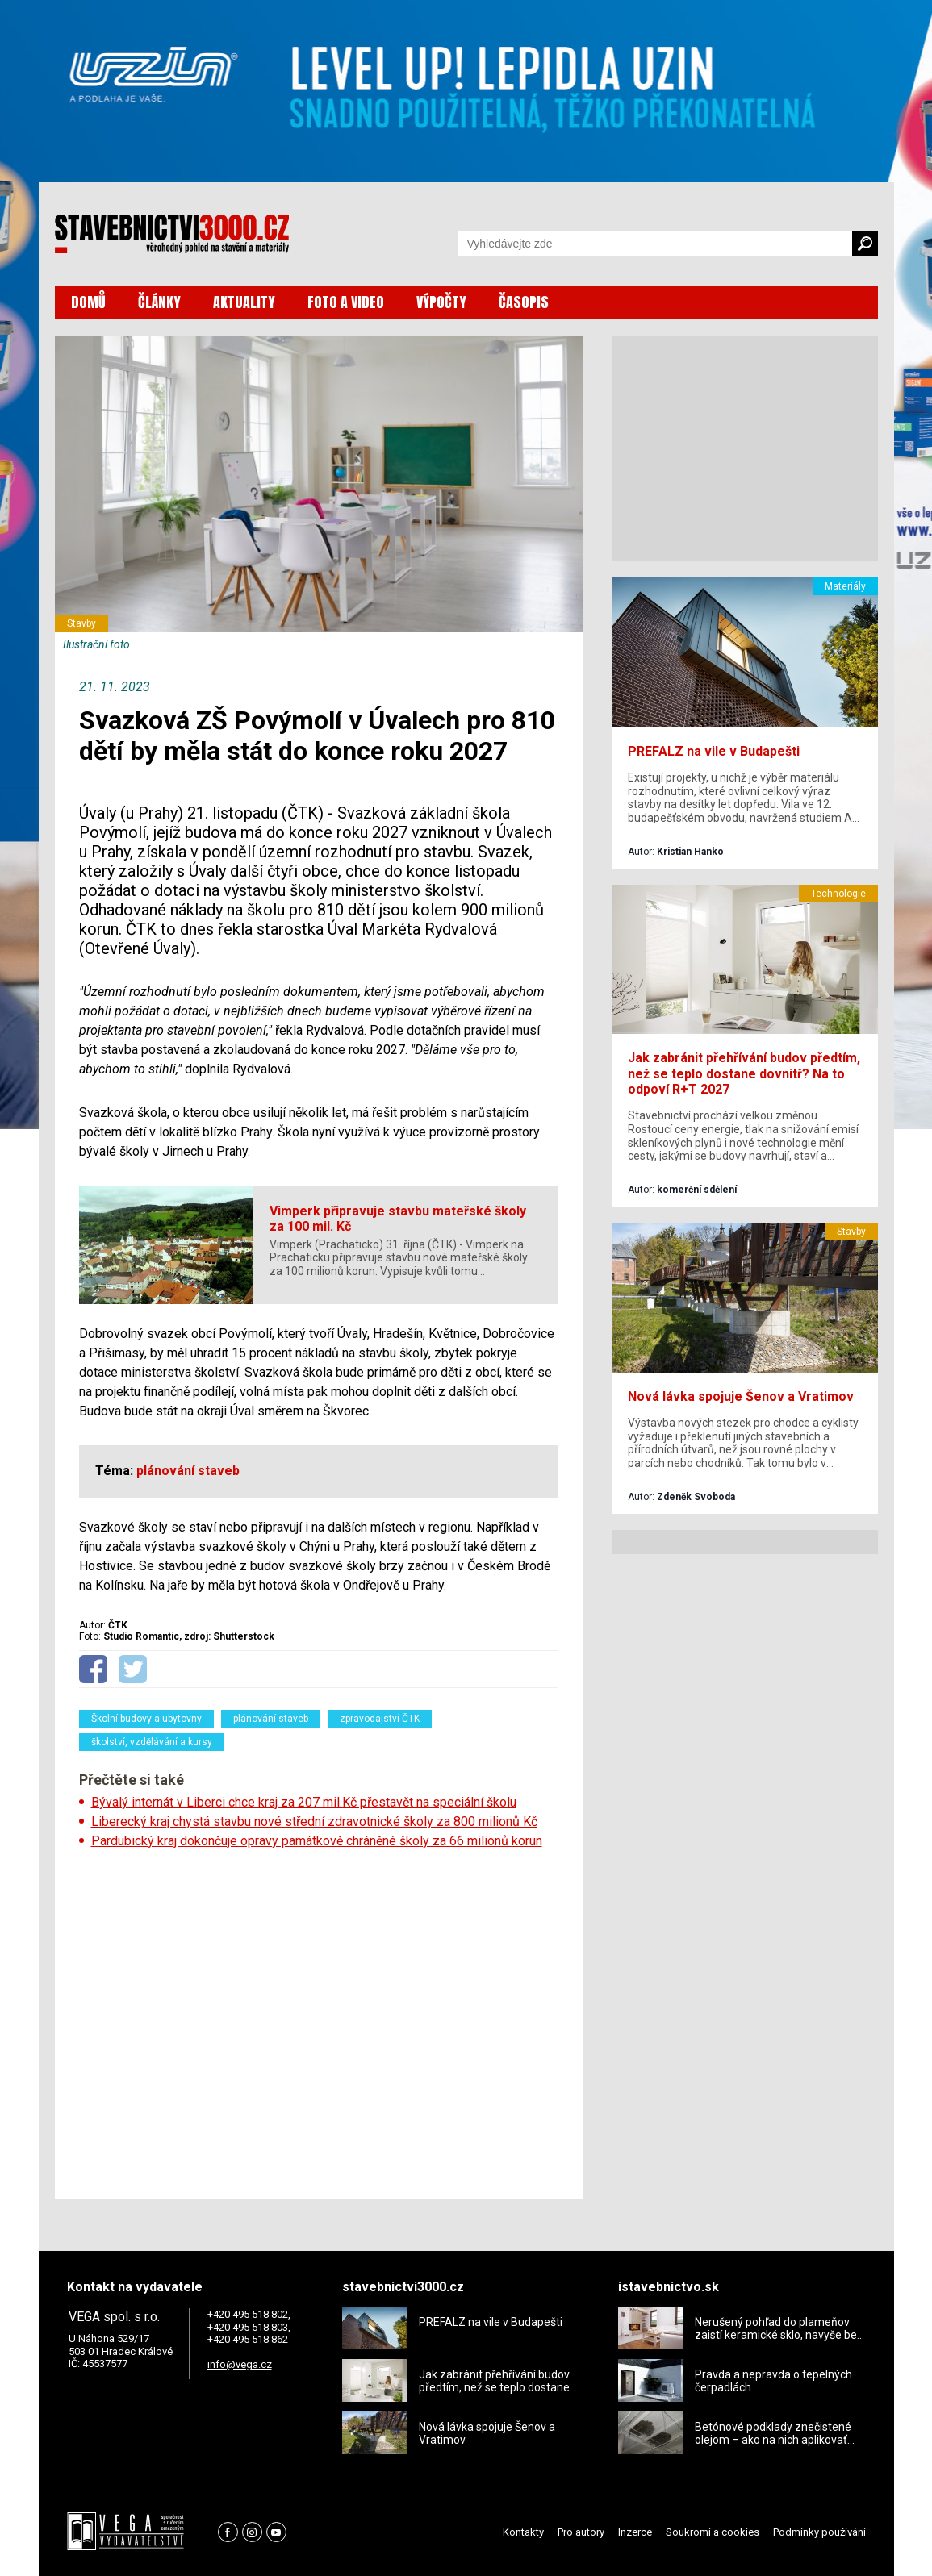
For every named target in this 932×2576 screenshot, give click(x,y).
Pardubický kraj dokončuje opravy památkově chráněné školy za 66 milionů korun (316, 1841)
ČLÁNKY (159, 302)
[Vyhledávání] (655, 243)
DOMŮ (88, 302)
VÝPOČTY (441, 302)
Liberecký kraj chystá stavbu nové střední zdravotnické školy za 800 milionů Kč (314, 1821)
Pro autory (581, 2532)
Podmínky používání (819, 2532)
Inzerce (635, 2532)
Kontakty (523, 2532)
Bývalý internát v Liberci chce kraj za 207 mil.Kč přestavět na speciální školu (303, 1802)
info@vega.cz (239, 2364)
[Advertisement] (318, 2018)
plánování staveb (270, 1718)
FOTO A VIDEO (345, 302)
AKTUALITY (244, 302)
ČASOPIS (524, 302)
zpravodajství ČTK (380, 1718)
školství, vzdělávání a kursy (151, 1742)
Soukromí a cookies (712, 2532)
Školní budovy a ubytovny (146, 1718)
